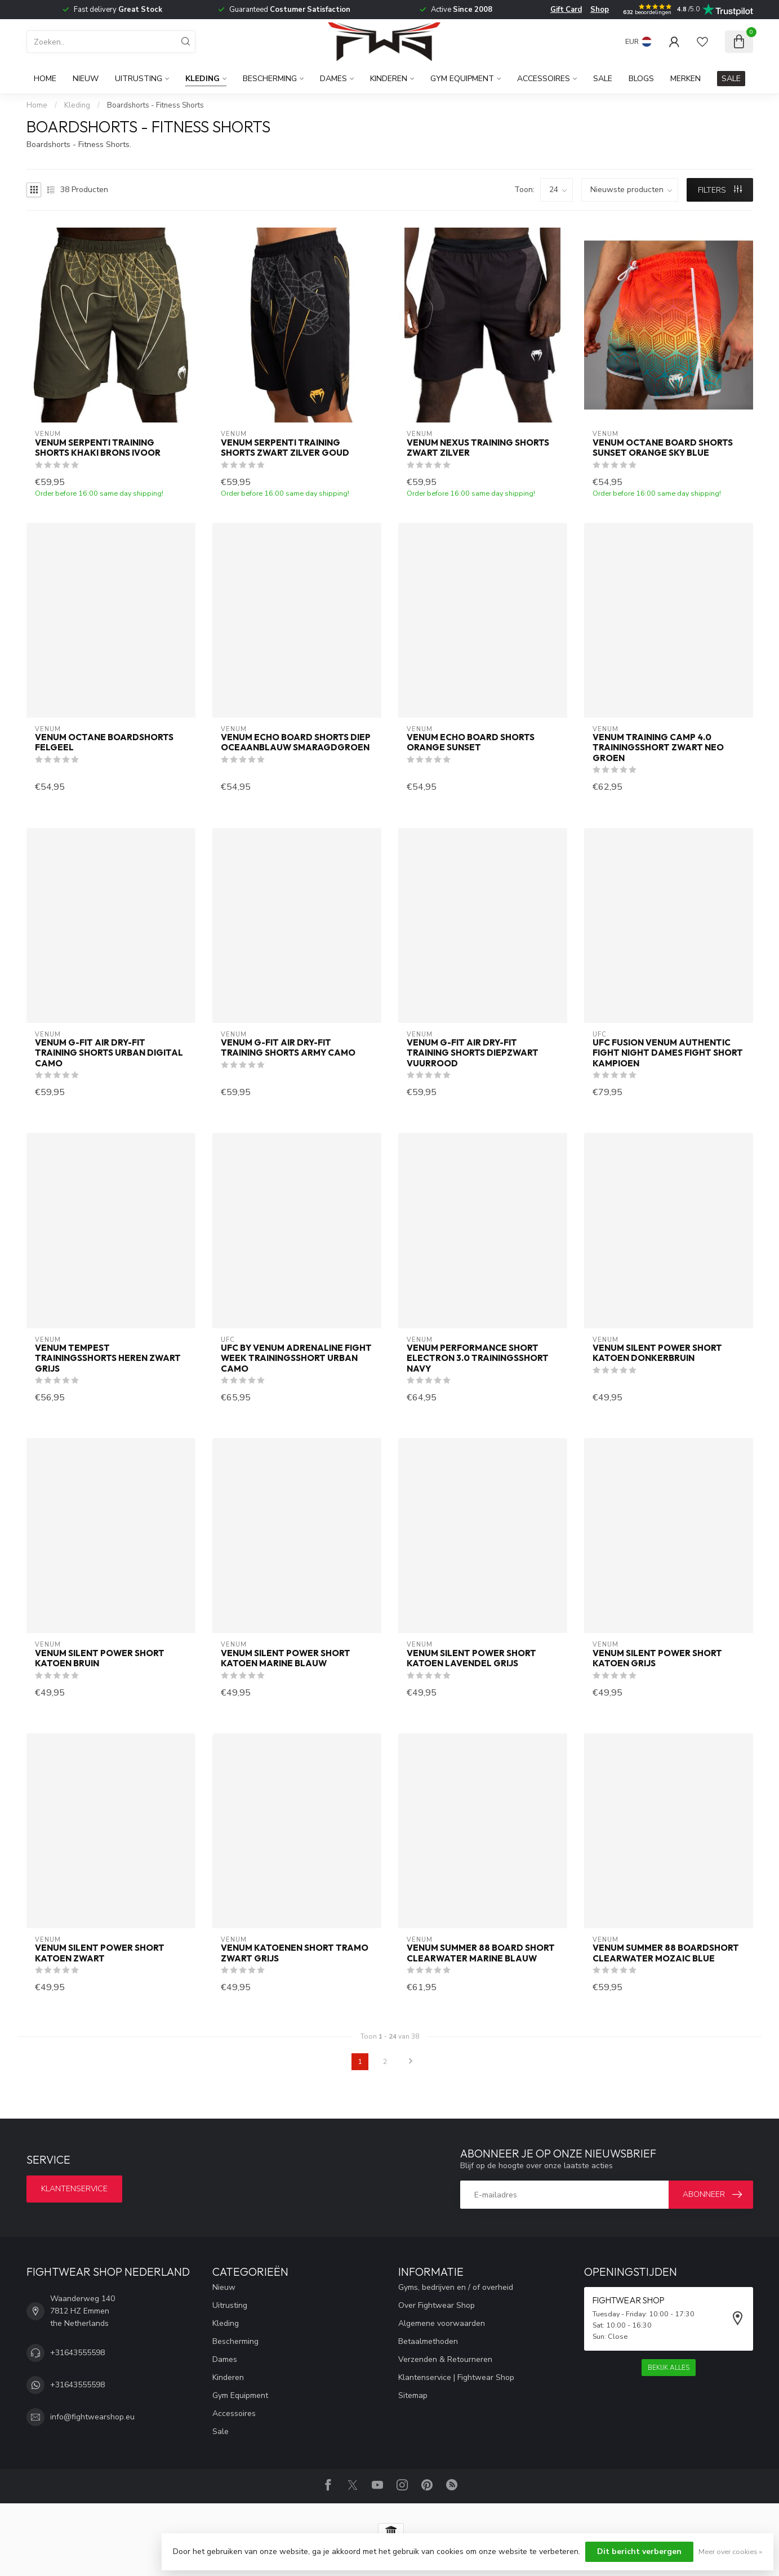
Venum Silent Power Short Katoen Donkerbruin (657, 1353)
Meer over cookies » (730, 2551)
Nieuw (86, 78)
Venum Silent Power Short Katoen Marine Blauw (285, 1658)
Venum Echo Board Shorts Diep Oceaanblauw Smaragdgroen (296, 742)
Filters (720, 190)
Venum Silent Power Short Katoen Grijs (657, 1658)
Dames (333, 78)
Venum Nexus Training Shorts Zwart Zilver (478, 448)
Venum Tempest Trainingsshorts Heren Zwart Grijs (108, 1358)
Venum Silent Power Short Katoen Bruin (99, 1658)
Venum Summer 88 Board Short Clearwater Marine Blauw (481, 1953)
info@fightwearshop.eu (92, 2417)
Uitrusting (138, 78)
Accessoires (543, 78)
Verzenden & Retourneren (445, 2359)
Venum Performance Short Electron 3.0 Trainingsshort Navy (478, 1358)
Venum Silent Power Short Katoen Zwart (99, 1953)
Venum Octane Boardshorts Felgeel (104, 742)
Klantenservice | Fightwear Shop (456, 2377)
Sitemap (413, 2395)
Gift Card (566, 10)
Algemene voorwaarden (441, 2323)
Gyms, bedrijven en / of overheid (455, 2287)
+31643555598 (77, 2352)
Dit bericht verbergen (639, 2551)
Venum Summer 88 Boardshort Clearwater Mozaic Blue (666, 1953)
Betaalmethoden (428, 2341)
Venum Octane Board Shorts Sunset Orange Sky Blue (663, 448)
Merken (685, 78)
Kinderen (388, 78)
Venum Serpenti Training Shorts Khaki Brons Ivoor (98, 448)
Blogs (641, 78)
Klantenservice (74, 2188)
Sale (602, 78)
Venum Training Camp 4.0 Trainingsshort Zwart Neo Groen (658, 747)
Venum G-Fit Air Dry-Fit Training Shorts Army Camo (288, 1048)
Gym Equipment (462, 78)
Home (45, 78)
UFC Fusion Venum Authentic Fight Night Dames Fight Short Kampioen (668, 1053)
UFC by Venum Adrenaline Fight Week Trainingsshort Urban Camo (296, 1358)
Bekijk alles (668, 2367)
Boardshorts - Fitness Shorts (155, 105)
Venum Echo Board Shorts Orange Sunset (471, 742)
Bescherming (270, 78)
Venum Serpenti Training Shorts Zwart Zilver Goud (285, 448)
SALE (731, 78)
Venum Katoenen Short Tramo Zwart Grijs (294, 1953)
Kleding (202, 78)
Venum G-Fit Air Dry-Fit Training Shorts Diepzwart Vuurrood (472, 1053)
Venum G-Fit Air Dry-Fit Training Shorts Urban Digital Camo (109, 1053)
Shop (599, 10)
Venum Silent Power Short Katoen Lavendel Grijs (471, 1658)
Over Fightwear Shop (436, 2305)
